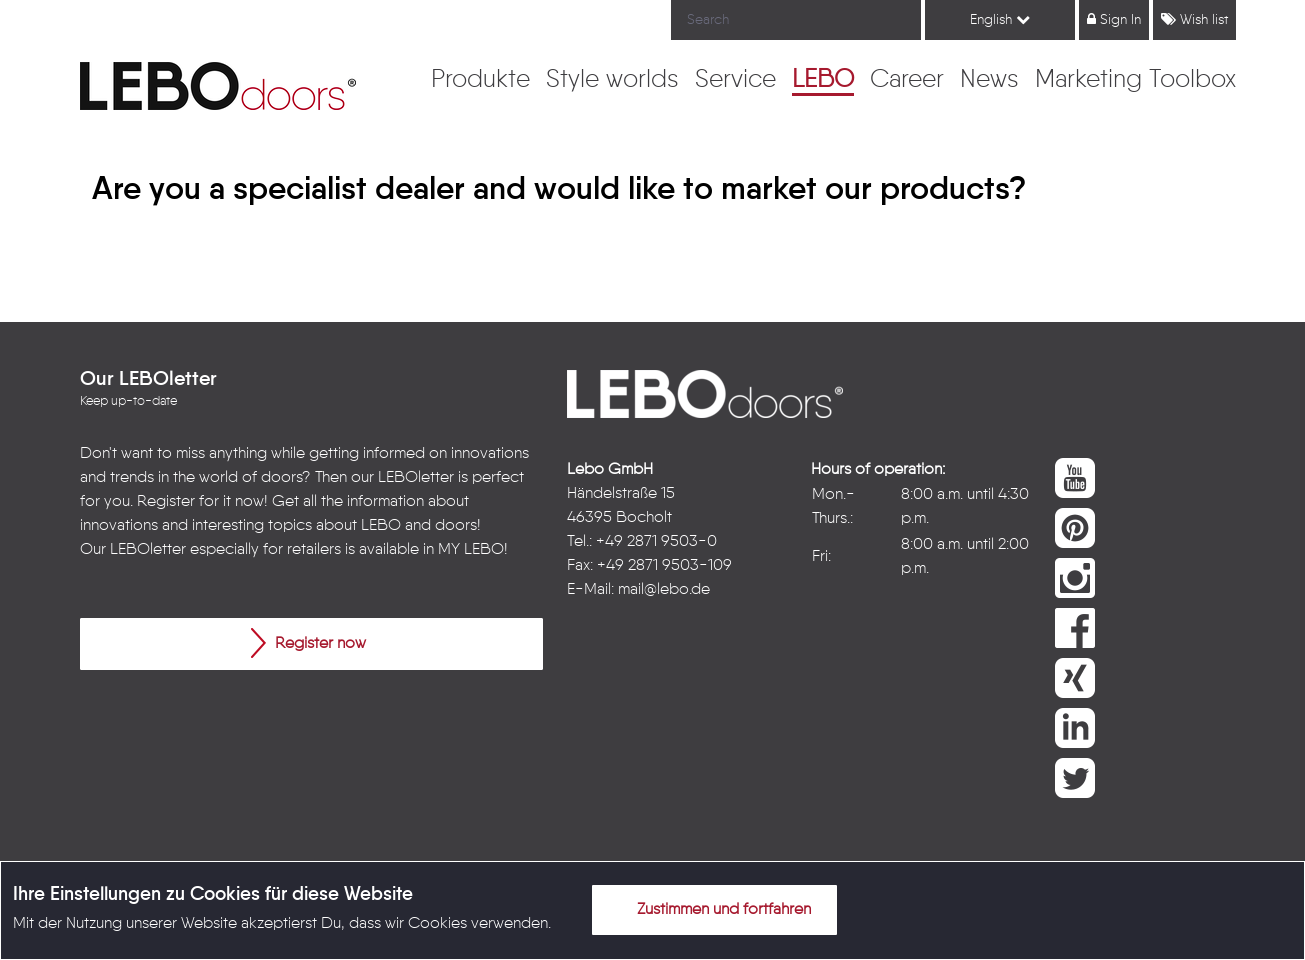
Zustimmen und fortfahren (712, 909)
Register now (308, 643)
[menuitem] (480, 81)
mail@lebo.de (664, 590)
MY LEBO (471, 550)
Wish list (1194, 19)
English (1000, 19)
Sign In (1114, 19)
